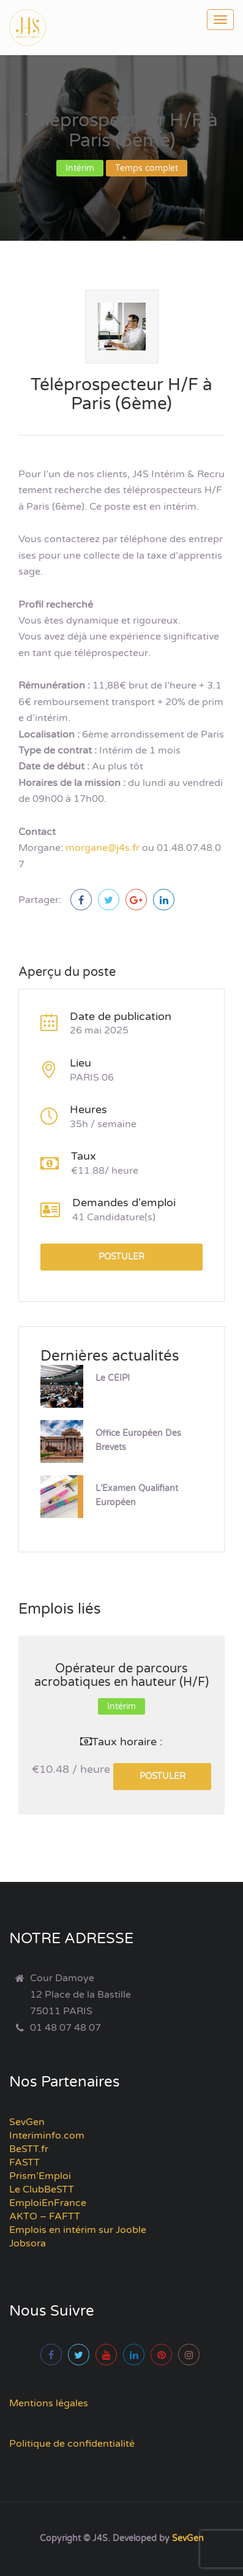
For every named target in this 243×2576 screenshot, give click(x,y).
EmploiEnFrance (47, 2203)
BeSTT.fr (28, 2149)
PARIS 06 (92, 1077)
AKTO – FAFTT (44, 2216)
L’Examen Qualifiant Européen (136, 1495)
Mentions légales (48, 2403)
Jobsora (27, 2243)
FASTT (24, 2162)
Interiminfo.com (46, 2135)
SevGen (27, 2122)
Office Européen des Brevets (138, 1440)
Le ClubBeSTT (41, 2189)
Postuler (121, 1257)
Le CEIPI (112, 1378)
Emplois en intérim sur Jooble (77, 2230)
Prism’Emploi (40, 2176)
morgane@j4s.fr (102, 848)
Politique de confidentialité (72, 2444)
